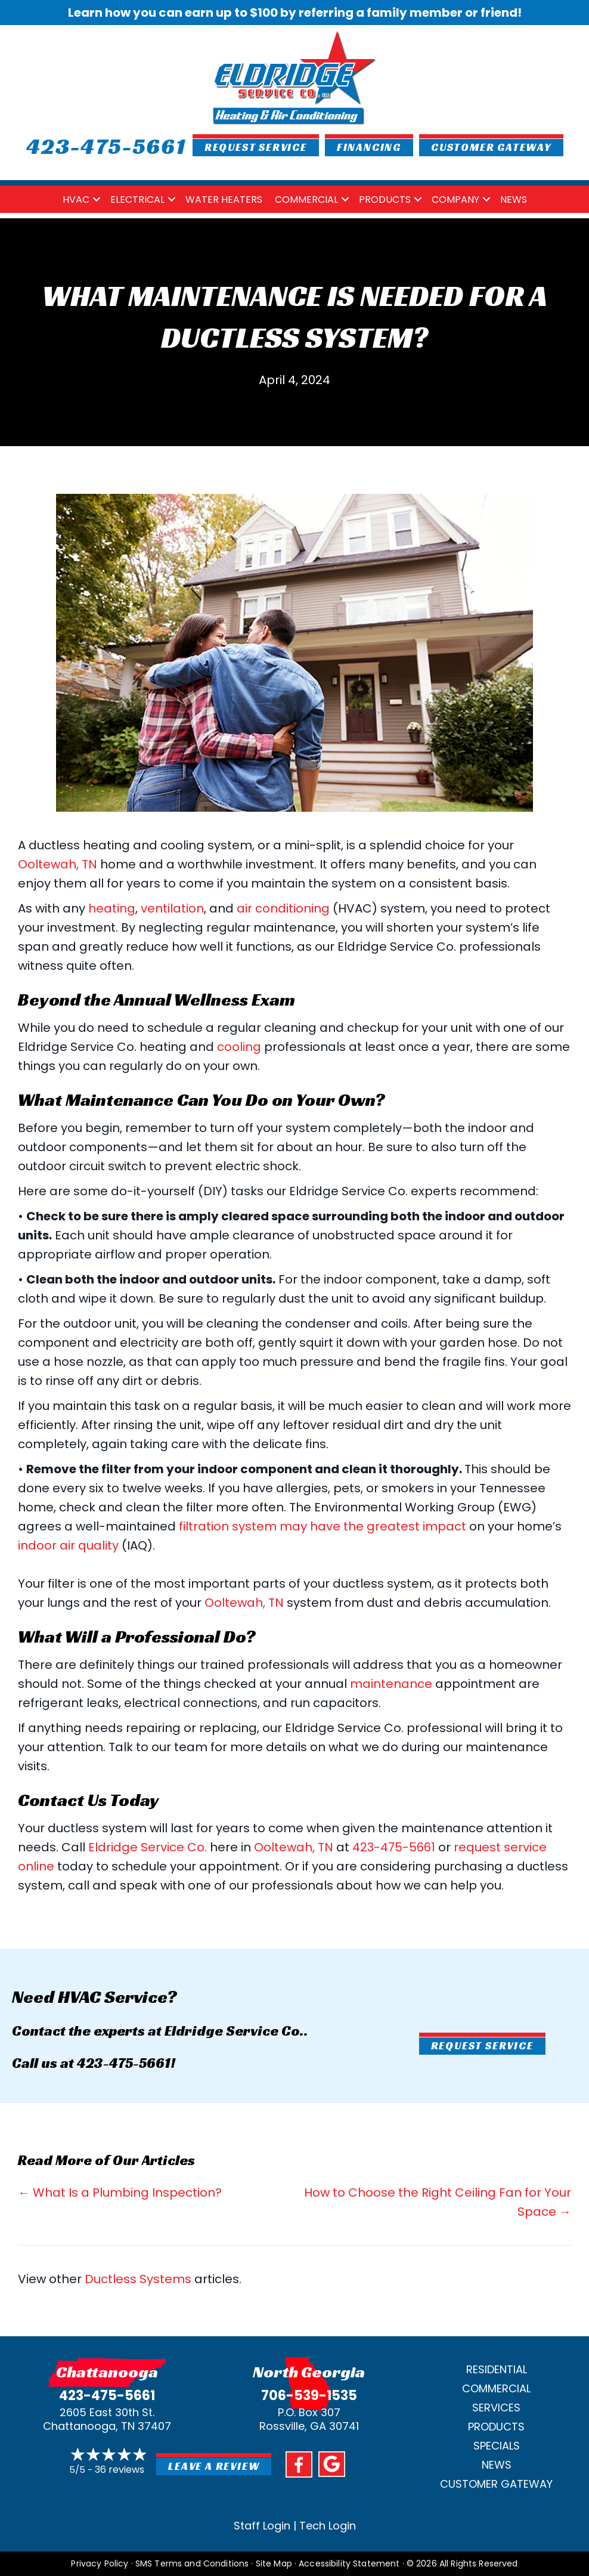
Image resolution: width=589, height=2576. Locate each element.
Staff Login (262, 2525)
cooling (239, 1046)
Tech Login (327, 2525)
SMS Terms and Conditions (192, 2563)
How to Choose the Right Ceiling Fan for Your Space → (437, 2202)
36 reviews (119, 2469)
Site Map (274, 2563)
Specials (496, 2445)
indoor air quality (68, 1545)
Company (455, 199)
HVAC (76, 199)
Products (385, 199)
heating (111, 908)
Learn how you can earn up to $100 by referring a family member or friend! (295, 12)
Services (496, 2407)
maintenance (391, 1683)
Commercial (306, 199)
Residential (496, 2369)
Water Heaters (223, 199)
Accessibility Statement (349, 2563)
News (513, 199)
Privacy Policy (99, 2563)
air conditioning (283, 908)
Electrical (137, 199)
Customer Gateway (496, 2483)
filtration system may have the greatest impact (322, 1526)
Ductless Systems (138, 2279)
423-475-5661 (393, 1847)
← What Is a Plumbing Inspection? (120, 2192)
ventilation (172, 908)
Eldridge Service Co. (147, 1847)
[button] (96, 199)
